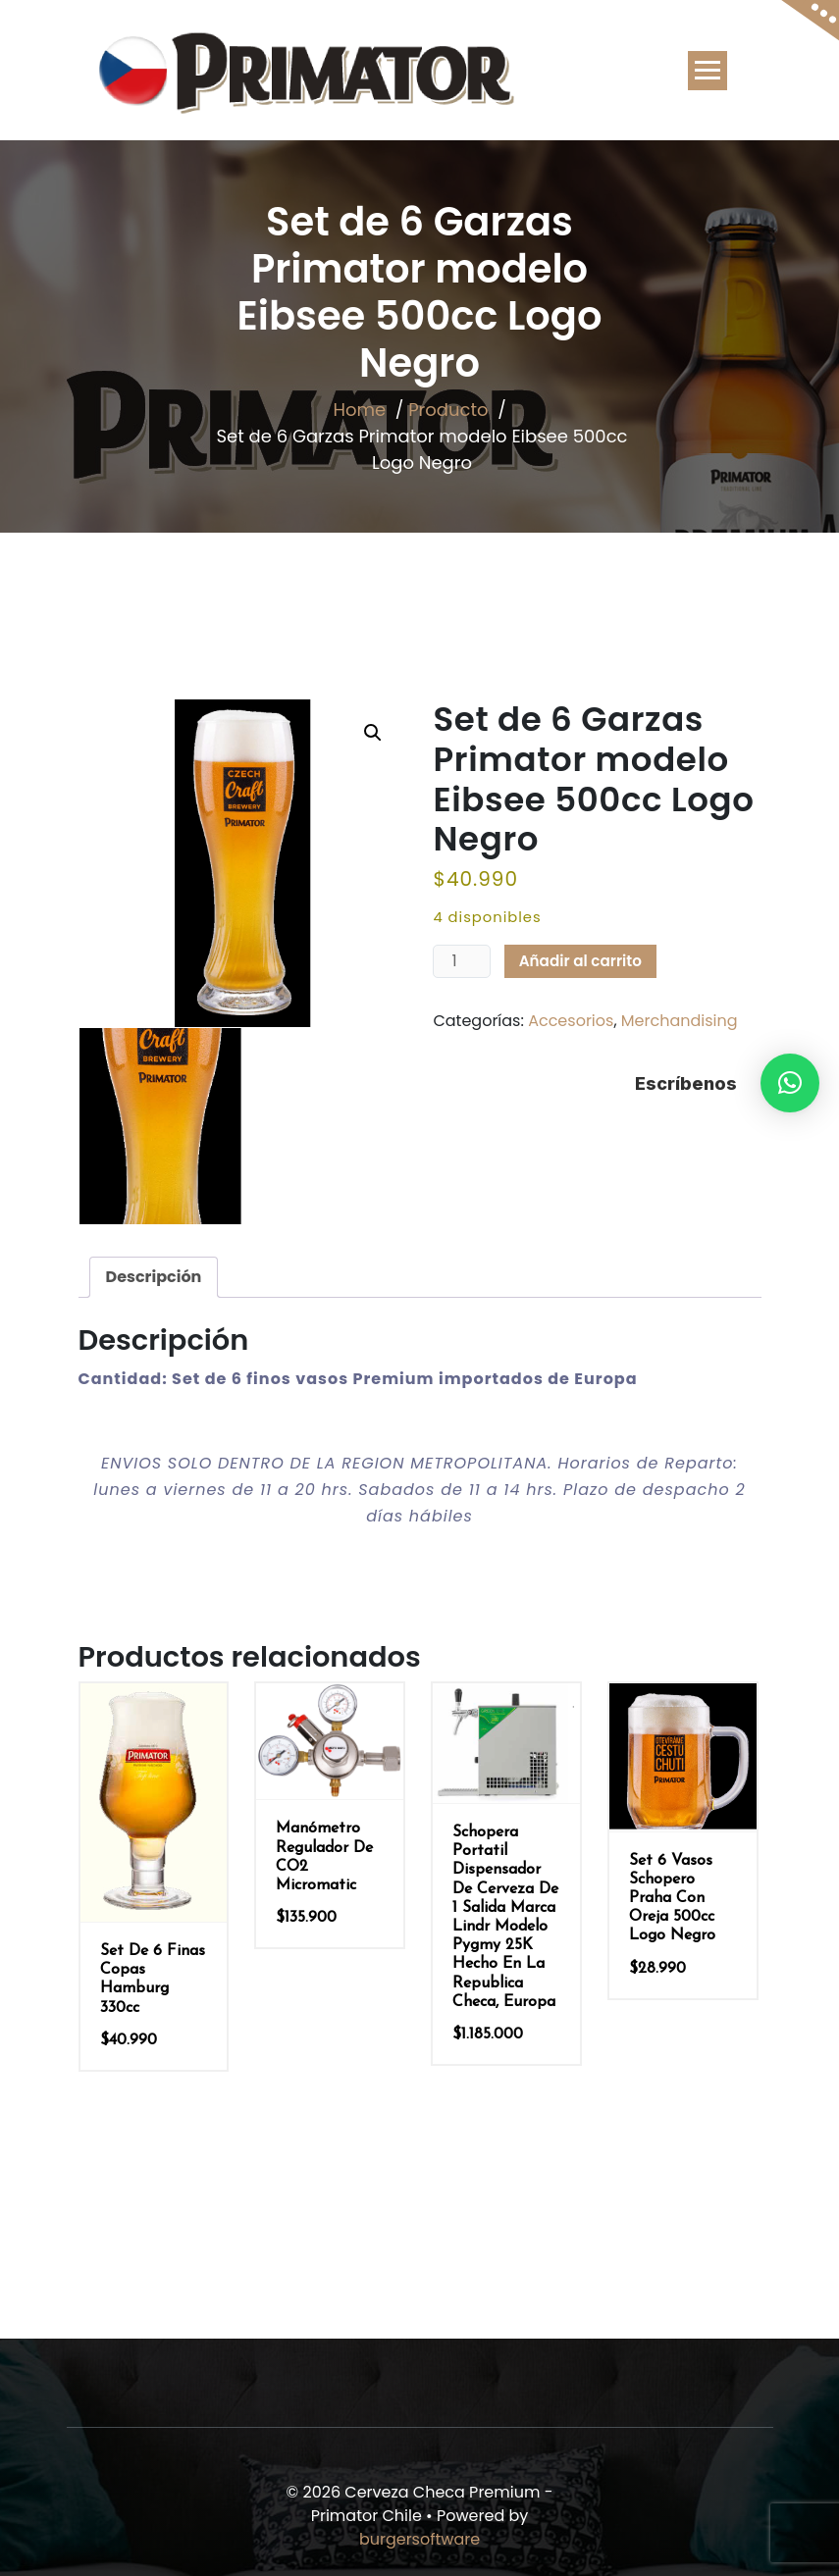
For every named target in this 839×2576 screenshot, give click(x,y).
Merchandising (679, 1020)
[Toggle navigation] (707, 70)
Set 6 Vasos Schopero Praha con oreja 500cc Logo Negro (672, 1898)
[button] (789, 1083)
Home (359, 409)
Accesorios (570, 1020)
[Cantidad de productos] (461, 961)
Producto (448, 409)
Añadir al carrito (580, 961)
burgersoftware (419, 2539)
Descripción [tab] (154, 1276)
